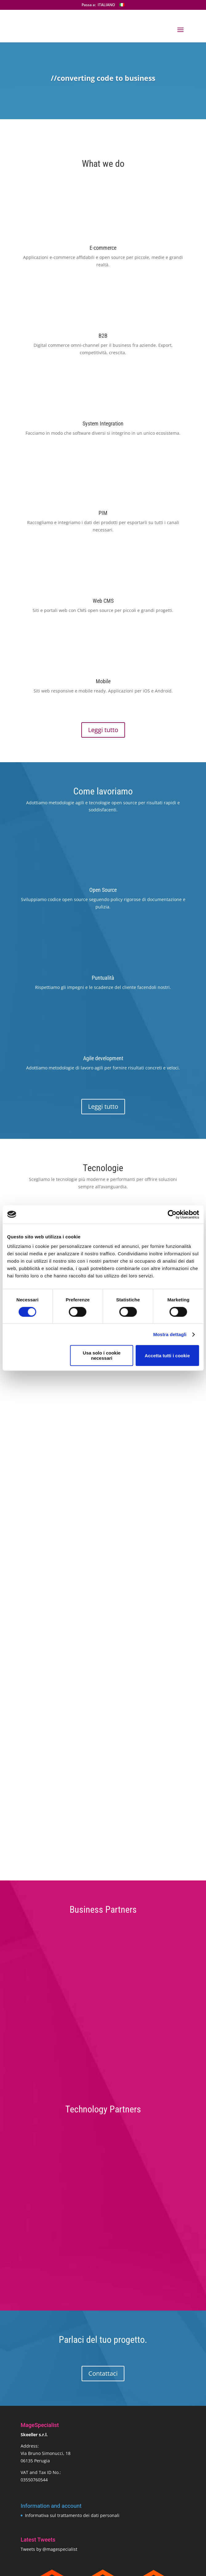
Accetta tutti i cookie (167, 1355)
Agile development (103, 1058)
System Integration (103, 423)
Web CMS (103, 601)
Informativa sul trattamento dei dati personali (72, 2515)
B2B (103, 335)
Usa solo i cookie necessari (102, 1355)
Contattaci (103, 2373)
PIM (103, 513)
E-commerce (103, 248)
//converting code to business (103, 78)
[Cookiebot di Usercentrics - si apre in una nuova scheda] (172, 1214)
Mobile (103, 681)
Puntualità (103, 977)
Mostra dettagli (169, 1334)
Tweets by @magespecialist (49, 2549)
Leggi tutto (103, 730)
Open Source (103, 890)
